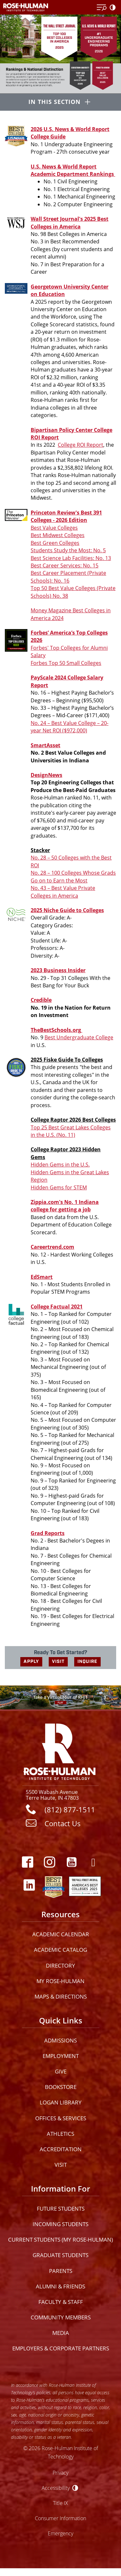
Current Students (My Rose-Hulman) (60, 2239)
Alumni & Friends (60, 2286)
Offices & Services (60, 2118)
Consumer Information (60, 2518)
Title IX (60, 2503)
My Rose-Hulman (60, 1981)
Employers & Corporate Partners (60, 2348)
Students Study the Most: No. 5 (68, 550)
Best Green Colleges (55, 542)
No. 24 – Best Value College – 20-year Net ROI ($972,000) (69, 726)
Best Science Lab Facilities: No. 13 (71, 558)
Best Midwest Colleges (58, 535)
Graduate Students (60, 2255)
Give (60, 2071)
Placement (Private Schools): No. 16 (68, 576)
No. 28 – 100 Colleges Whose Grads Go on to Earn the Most (73, 876)
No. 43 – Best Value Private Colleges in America (63, 891)
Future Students (61, 2208)
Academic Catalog (60, 1949)
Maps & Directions (61, 1996)
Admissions (60, 2040)
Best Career (45, 572)
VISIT (58, 1661)
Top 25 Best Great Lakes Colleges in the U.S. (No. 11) (71, 1131)
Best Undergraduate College (79, 1037)
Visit (61, 2164)
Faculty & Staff (60, 2302)
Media (60, 2333)
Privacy (60, 2472)
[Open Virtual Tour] (60, 1697)
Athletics (60, 2133)
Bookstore (60, 2087)
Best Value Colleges (54, 527)
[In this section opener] (60, 103)
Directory (60, 1965)
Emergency (60, 2533)
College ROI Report (80, 444)
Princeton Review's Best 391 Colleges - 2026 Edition (66, 516)
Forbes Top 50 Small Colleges (66, 663)
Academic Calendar (60, 1934)
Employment (61, 2056)
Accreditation (61, 2149)
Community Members (61, 2317)
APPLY (31, 1661)
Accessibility (56, 2487)
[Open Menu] (101, 8)
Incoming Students (60, 2224)
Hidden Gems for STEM (59, 1187)
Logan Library (61, 2102)
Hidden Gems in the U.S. (60, 1164)
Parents (60, 2271)
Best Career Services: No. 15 (64, 565)
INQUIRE (87, 1661)
